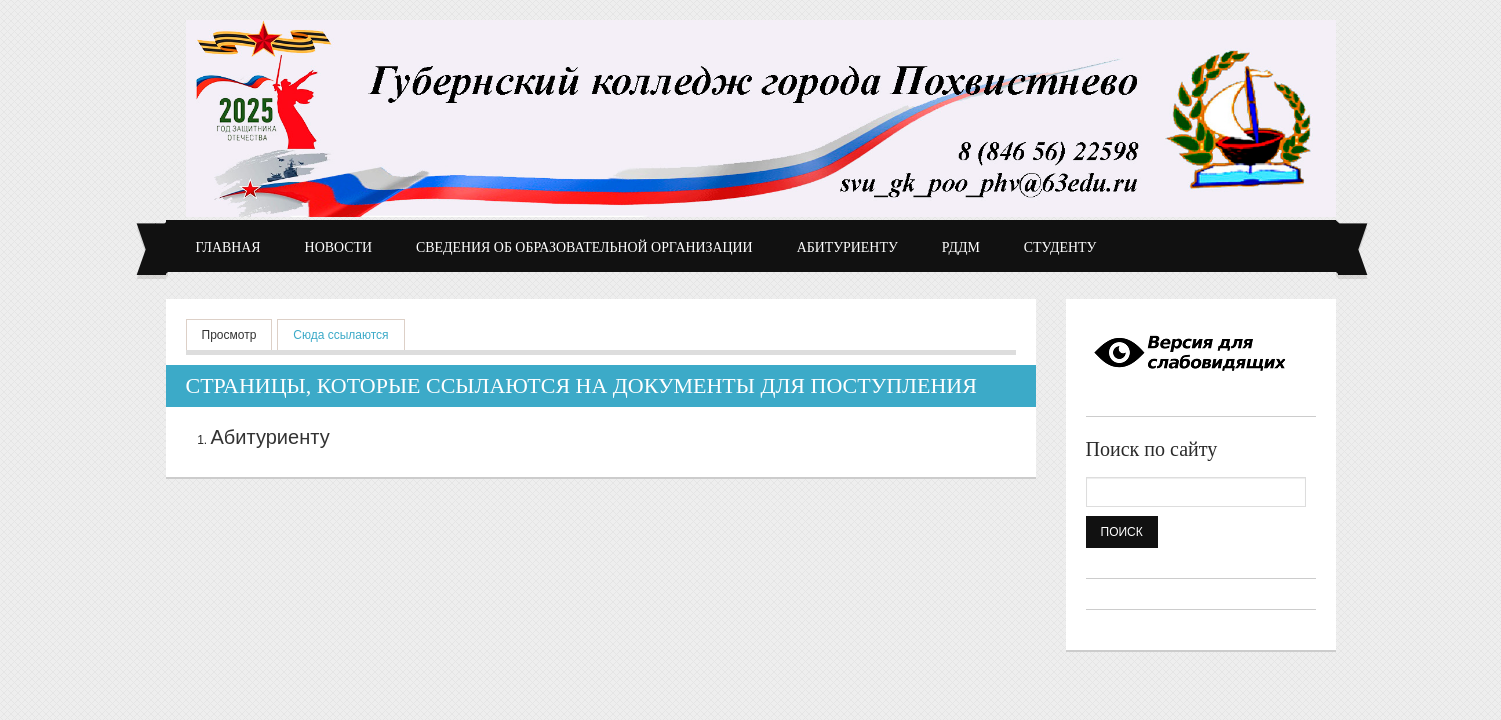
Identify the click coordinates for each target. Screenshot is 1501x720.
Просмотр (229, 335)
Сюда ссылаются (348, 333)
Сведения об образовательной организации (584, 247)
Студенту (1060, 247)
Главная (228, 247)
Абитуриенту (847, 247)
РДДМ (961, 247)
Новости (338, 247)
